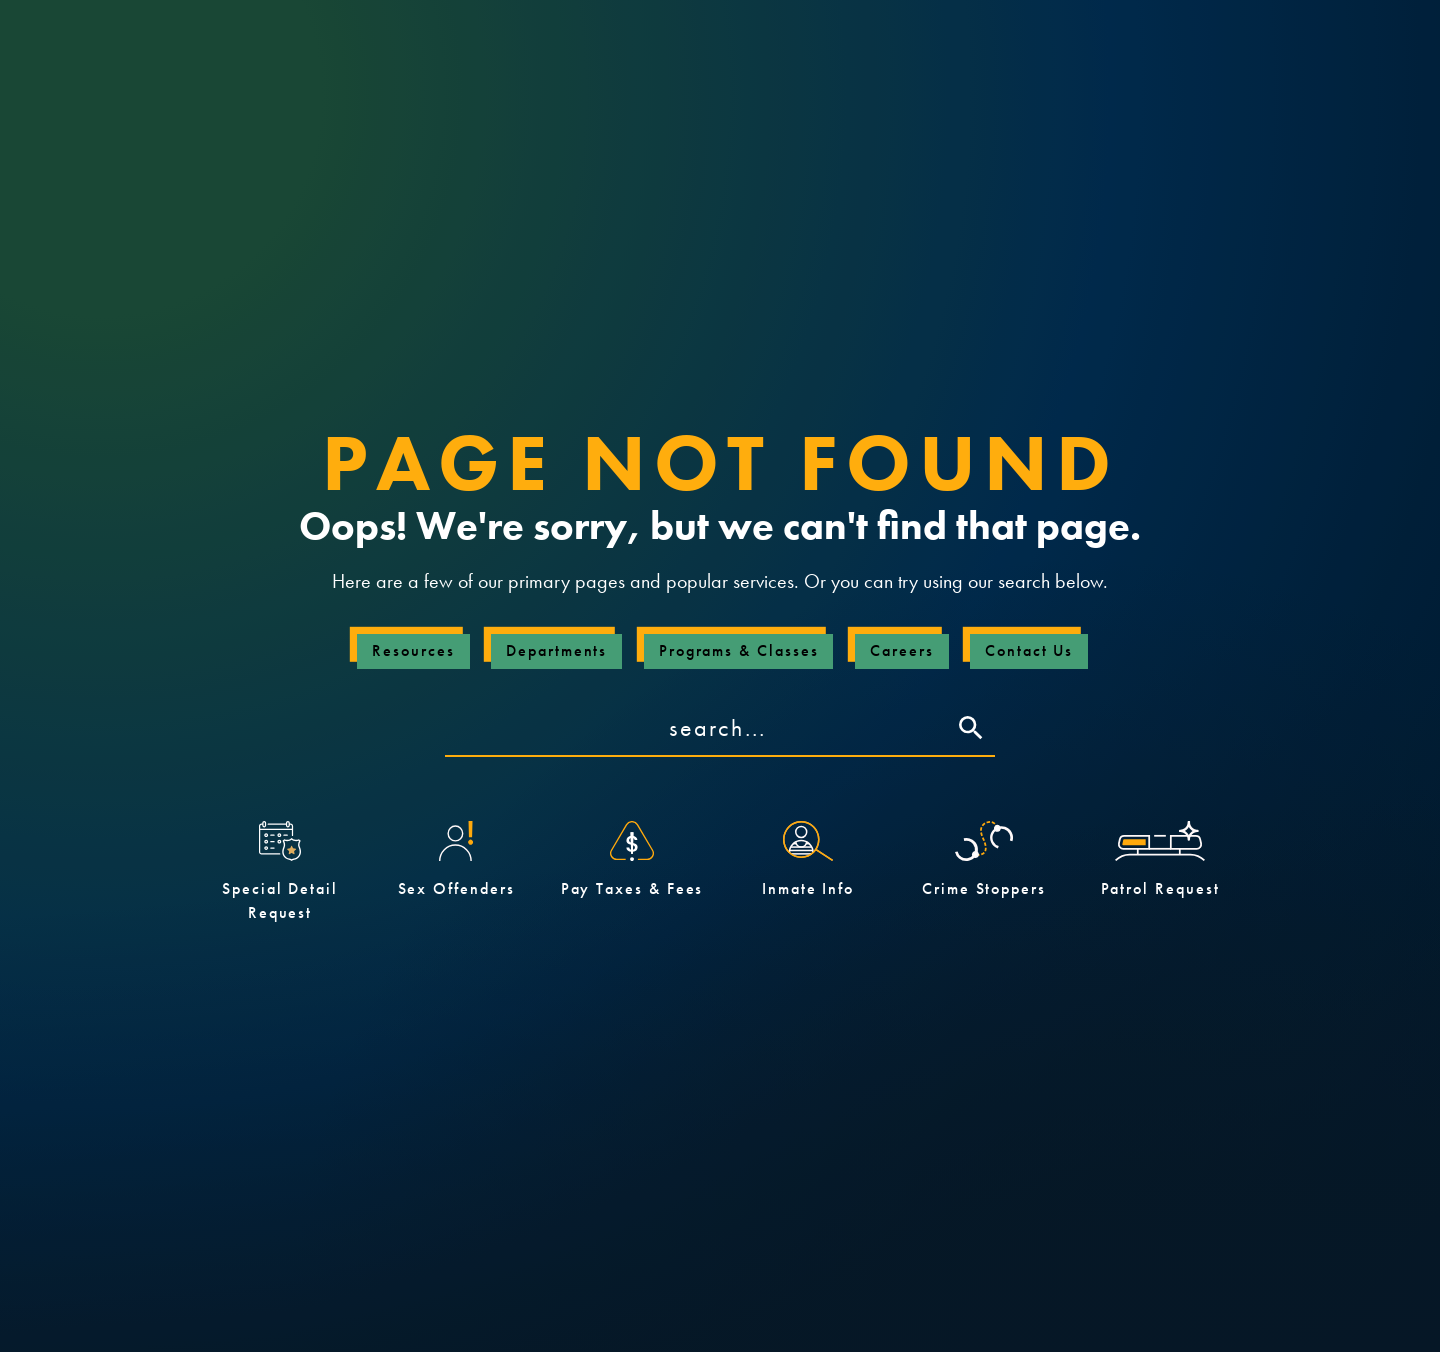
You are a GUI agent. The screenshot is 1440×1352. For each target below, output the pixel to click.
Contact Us (1029, 650)
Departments (556, 650)
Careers (901, 650)
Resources (413, 650)
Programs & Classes (739, 650)
